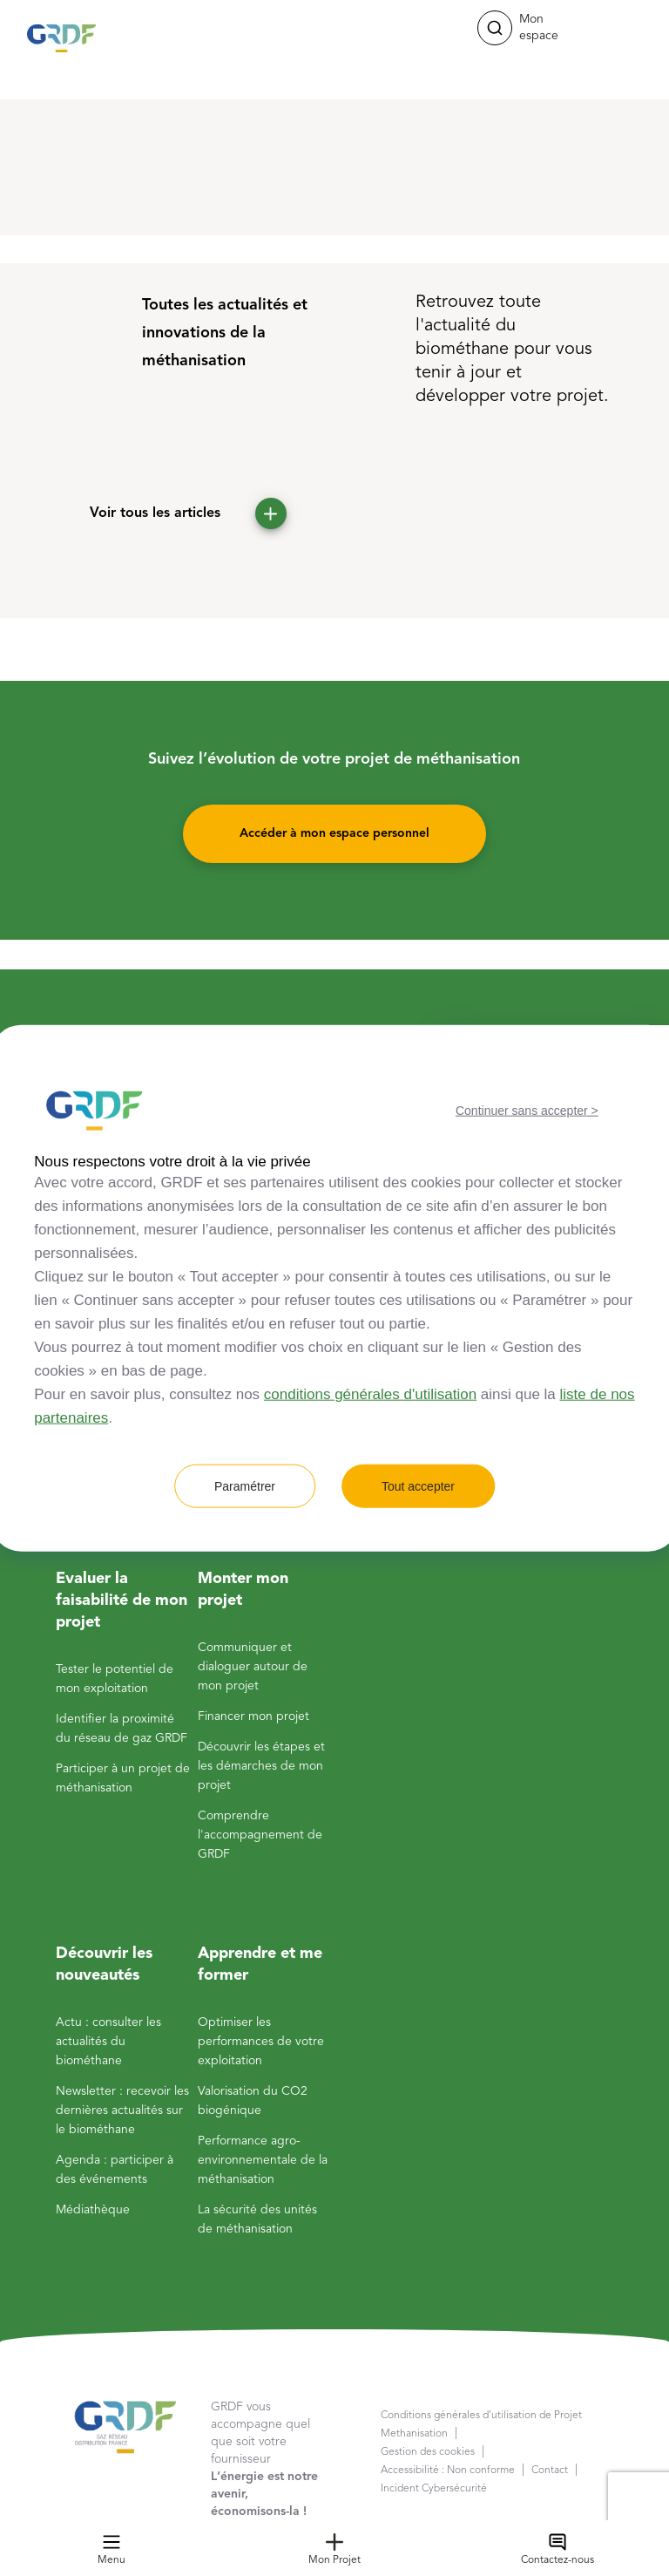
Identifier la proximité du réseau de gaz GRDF (121, 1728)
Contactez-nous (557, 2549)
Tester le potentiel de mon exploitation (114, 1679)
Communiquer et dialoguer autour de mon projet (252, 1666)
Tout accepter (418, 1486)
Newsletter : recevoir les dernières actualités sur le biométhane (122, 2110)
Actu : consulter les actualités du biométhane (108, 2041)
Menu (111, 2549)
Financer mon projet (253, 1716)
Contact (549, 2470)
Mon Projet (334, 2549)
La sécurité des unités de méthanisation (257, 2219)
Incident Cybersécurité (434, 2489)
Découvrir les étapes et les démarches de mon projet (261, 1766)
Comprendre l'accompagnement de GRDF (260, 1835)
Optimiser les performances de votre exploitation (261, 2041)
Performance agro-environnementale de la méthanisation (263, 2160)
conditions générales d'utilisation (370, 1394)
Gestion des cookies (428, 2452)
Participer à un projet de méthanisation (123, 1778)
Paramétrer (244, 1486)
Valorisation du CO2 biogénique (252, 2101)
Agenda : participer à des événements (114, 2169)
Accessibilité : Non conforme (448, 2470)
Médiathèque (93, 2210)
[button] (494, 27)
